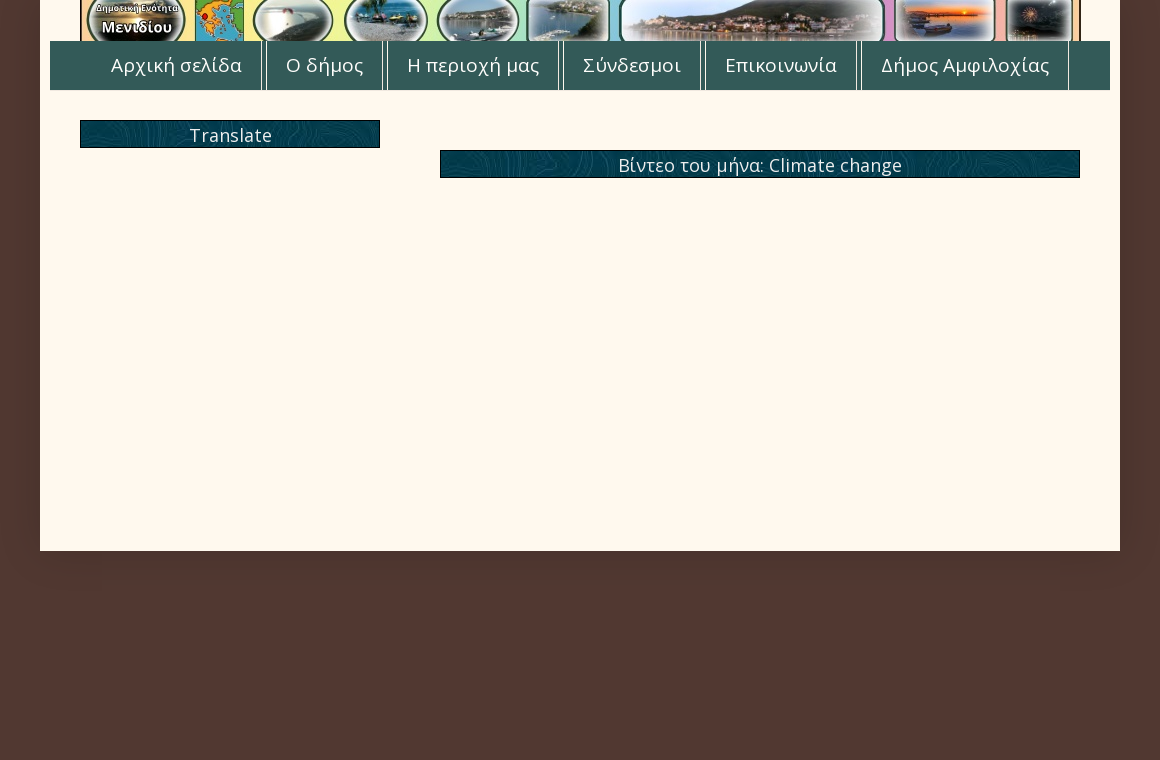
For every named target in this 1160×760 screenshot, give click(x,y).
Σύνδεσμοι (632, 65)
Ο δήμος (324, 65)
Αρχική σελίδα (176, 65)
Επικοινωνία (781, 65)
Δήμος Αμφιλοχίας (965, 65)
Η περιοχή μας (473, 65)
